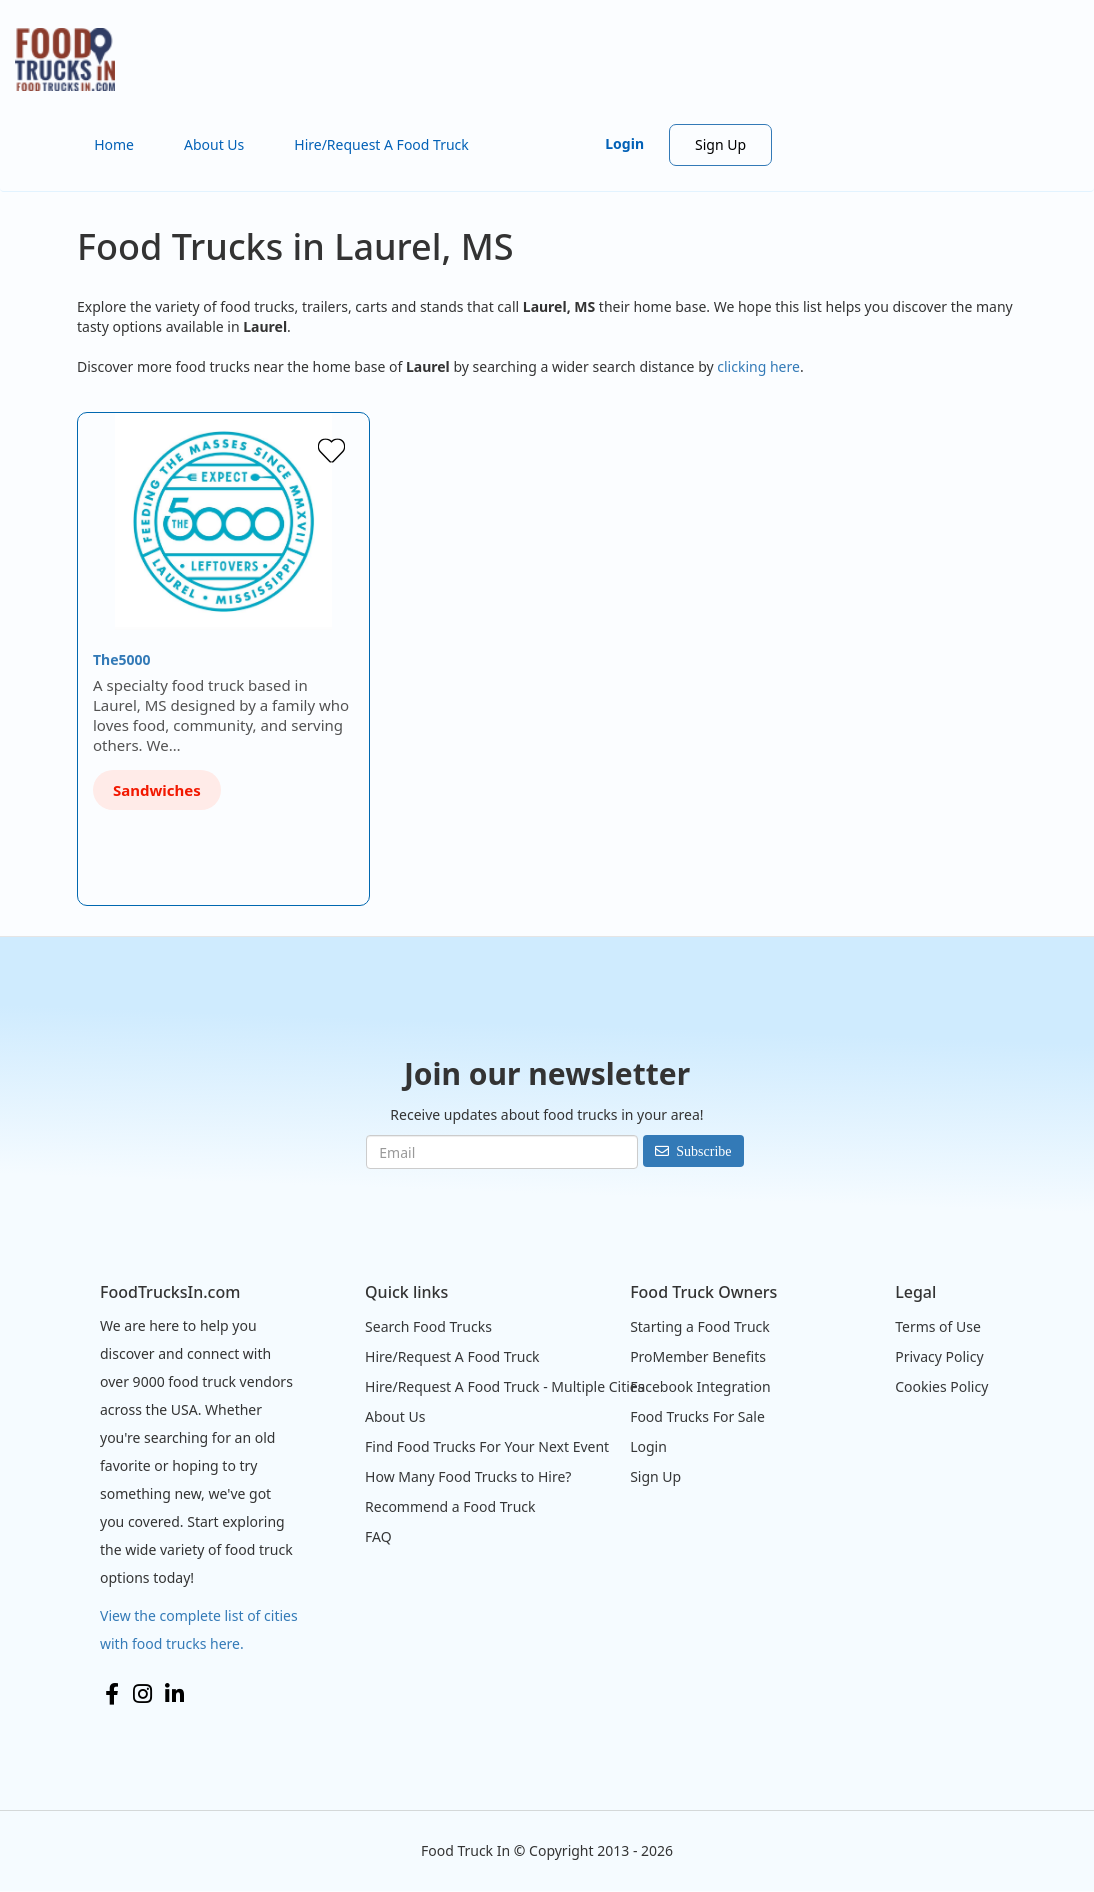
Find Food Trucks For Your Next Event (487, 1446)
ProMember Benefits (698, 1356)
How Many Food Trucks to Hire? (468, 1476)
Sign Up (720, 144)
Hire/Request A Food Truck (381, 144)
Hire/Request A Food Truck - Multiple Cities (504, 1386)
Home (114, 144)
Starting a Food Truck (700, 1326)
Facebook (112, 1694)
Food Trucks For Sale (697, 1416)
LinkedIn (174, 1694)
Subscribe (703, 1151)
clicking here (758, 366)
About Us (214, 144)
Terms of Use (938, 1326)
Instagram (142, 1694)
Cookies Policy (941, 1386)
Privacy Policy (939, 1356)
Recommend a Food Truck (450, 1506)
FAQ (378, 1536)
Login (624, 143)
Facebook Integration (700, 1386)
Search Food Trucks (428, 1326)
